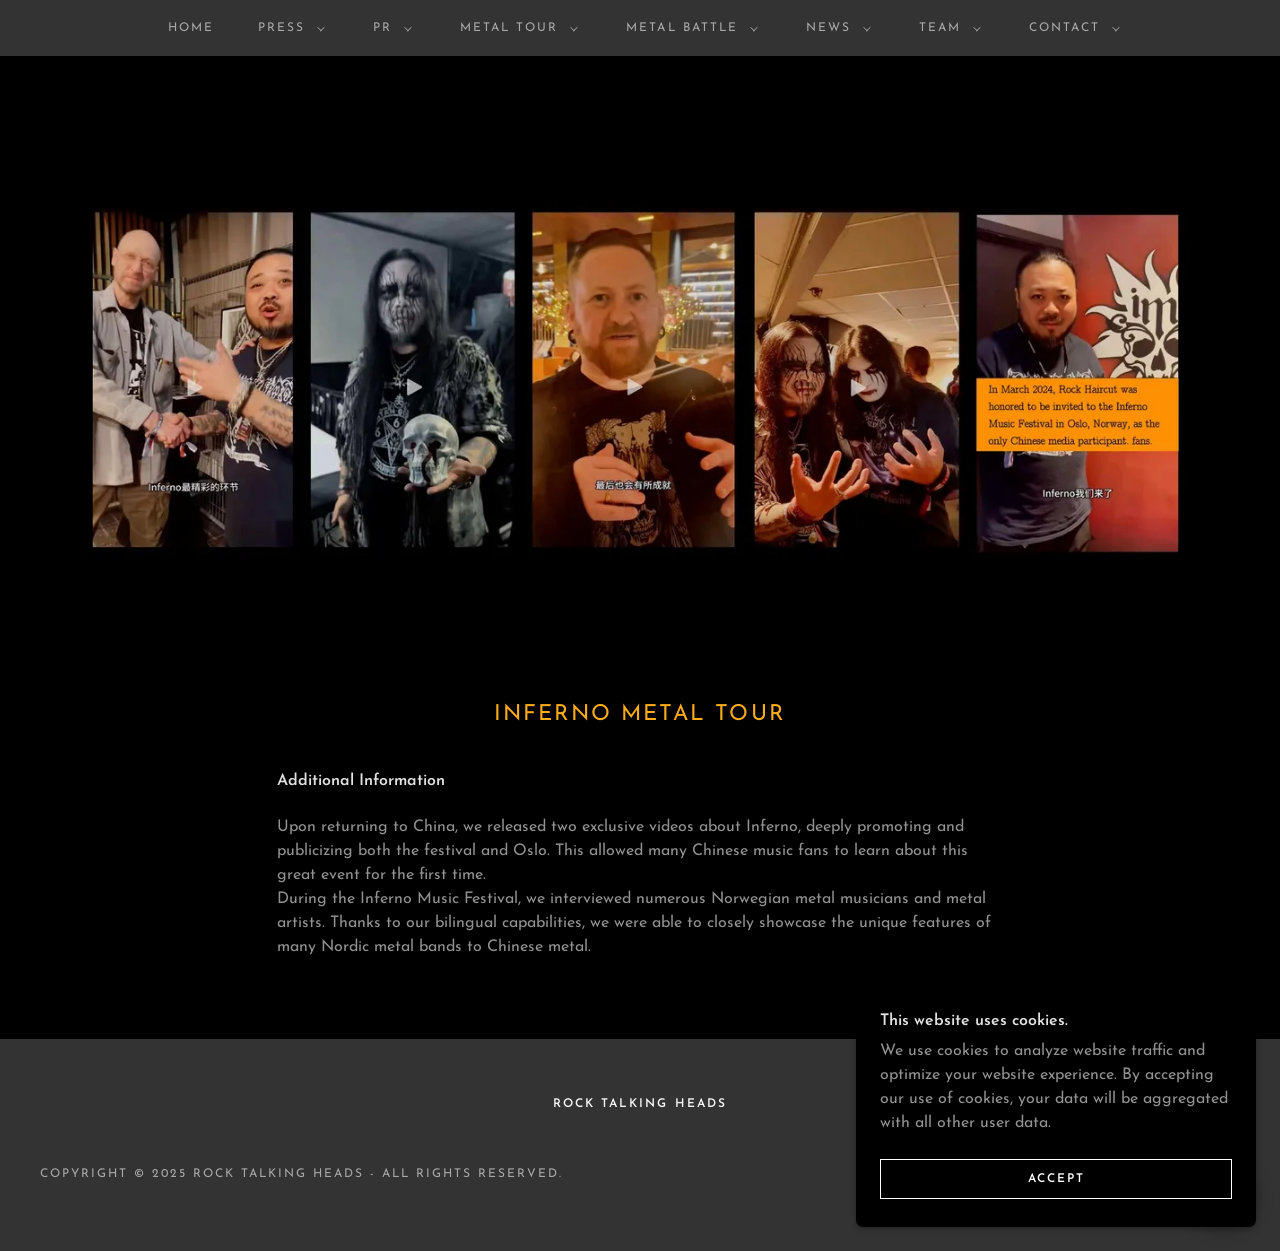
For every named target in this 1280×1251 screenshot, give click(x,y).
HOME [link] (191, 28)
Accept (1056, 1207)
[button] (287, 28)
